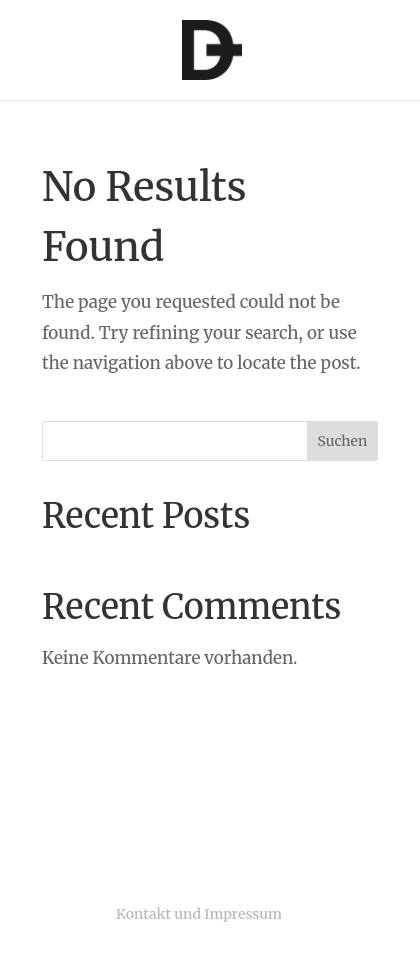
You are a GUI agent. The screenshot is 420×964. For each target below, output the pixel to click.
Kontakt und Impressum (199, 914)
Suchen (343, 441)
